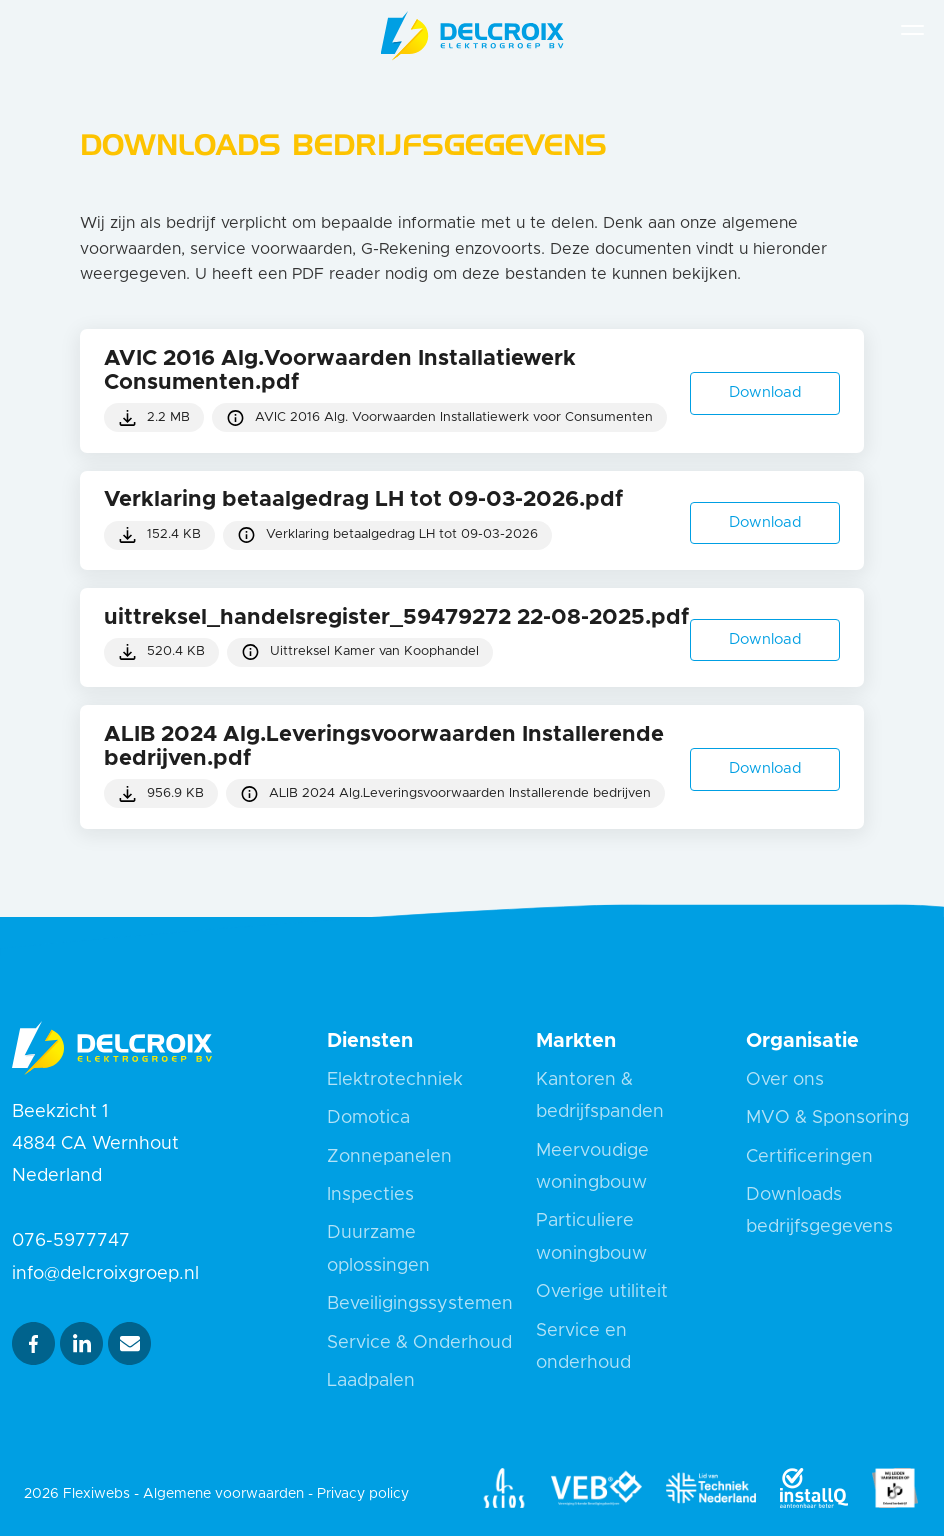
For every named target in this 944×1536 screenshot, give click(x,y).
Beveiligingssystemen (420, 1304)
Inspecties (370, 1195)
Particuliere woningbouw (591, 1237)
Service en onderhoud (583, 1347)
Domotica (368, 1118)
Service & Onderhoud (419, 1343)
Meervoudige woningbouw (592, 1167)
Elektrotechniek (395, 1080)
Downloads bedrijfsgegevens (819, 1211)
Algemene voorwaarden (223, 1494)
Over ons (785, 1080)
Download (765, 768)
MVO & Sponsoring (827, 1118)
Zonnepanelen (389, 1157)
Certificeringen (809, 1157)
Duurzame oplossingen (378, 1249)
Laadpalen (371, 1381)
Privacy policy (363, 1494)
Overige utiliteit (602, 1292)
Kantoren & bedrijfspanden (600, 1096)
